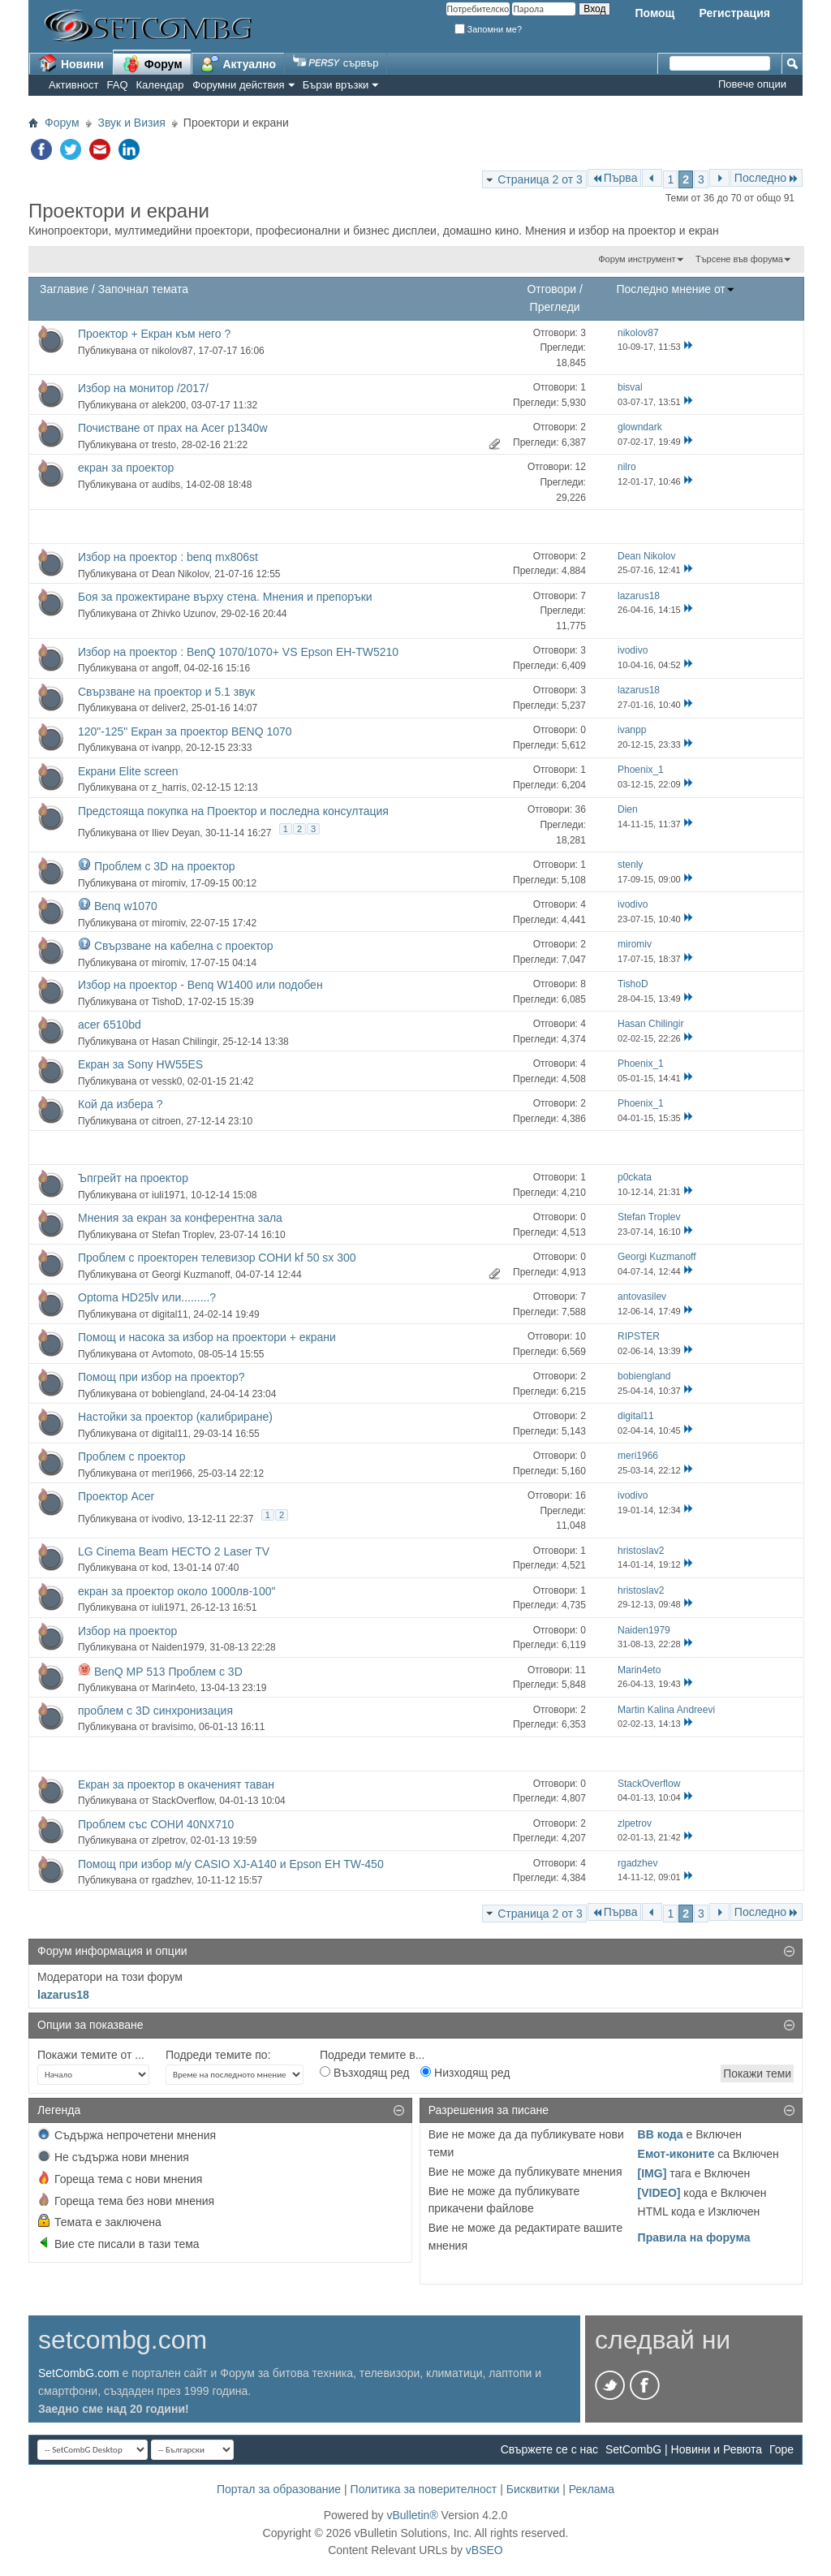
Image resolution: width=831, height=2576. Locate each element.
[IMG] (652, 2173)
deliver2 (169, 708)
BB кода (660, 2134)
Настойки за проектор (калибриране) (175, 1416)
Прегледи (555, 306)
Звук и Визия (132, 122)
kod (159, 1567)
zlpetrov (168, 1840)
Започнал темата (143, 289)
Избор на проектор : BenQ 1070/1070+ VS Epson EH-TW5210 (238, 651)
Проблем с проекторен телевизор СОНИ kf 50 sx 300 (217, 1257)
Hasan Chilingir (184, 1041)
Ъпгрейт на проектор (133, 1177)
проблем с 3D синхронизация (155, 1710)
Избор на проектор (127, 1631)
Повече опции (752, 84)
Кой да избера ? (120, 1104)
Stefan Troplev (183, 1235)
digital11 (170, 1314)
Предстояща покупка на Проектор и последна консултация (233, 811)
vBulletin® (411, 2515)
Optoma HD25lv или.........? (147, 1297)
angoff (165, 668)
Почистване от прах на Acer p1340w (173, 427)
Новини (71, 63)
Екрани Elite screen (128, 771)
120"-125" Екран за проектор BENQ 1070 (185, 731)
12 (580, 466)
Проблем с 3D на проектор (164, 866)
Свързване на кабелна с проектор (183, 945)
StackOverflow (183, 1800)
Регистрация (734, 12)
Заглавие (64, 289)
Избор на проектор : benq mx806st (168, 556)
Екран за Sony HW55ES (140, 1064)
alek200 (169, 405)
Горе (781, 2449)
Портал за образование (279, 2489)
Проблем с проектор (131, 1456)
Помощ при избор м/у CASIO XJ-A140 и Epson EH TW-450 (231, 1864)
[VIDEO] (659, 2192)
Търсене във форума (739, 259)
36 (580, 809)
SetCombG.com (78, 2373)
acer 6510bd (109, 1024)
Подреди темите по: (218, 2054)
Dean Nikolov (180, 574)
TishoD (167, 1002)
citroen (166, 1121)
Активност (74, 85)
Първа (615, 177)
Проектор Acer (116, 1496)
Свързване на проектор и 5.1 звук (166, 691)
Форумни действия (238, 85)
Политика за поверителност (424, 2489)
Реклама (591, 2489)
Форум (152, 63)
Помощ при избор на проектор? (161, 1376)
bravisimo (172, 1726)
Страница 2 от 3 (540, 179)
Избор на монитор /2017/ (143, 388)
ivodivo (167, 1519)
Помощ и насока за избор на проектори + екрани (207, 1337)
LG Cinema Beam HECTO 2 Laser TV (173, 1551)
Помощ (654, 12)
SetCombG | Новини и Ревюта (683, 2449)
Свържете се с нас (549, 2449)
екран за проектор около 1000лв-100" (176, 1591)
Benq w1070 (125, 906)
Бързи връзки (336, 85)
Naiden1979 (178, 1647)
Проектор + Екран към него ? (154, 333)
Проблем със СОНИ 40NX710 (156, 1824)
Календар (160, 85)
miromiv (168, 883)
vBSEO (484, 2550)
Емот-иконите (676, 2153)
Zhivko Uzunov (183, 613)
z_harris (169, 787)
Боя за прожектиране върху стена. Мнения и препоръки (225, 596)
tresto (164, 445)
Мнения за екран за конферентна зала (180, 1217)
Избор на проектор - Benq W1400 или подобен (200, 984)
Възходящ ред (364, 2072)
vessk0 (167, 1081)
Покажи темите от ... (90, 2054)
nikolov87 (172, 350)
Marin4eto (173, 1688)
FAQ (117, 85)
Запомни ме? (488, 29)
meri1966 (172, 1473)
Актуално (238, 63)
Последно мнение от (675, 289)
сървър (335, 63)
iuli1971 (168, 1195)
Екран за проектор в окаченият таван (176, 1784)
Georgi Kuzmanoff (191, 1274)
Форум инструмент (636, 259)
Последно (766, 177)
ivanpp (166, 747)
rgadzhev (171, 1880)
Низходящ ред (465, 2072)
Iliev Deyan (176, 833)
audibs (166, 484)
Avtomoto (172, 1354)
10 (580, 1336)
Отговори (551, 289)
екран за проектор (126, 467)
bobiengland (178, 1394)
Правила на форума (694, 2237)
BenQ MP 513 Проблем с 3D (168, 1671)
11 (580, 1670)
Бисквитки (533, 2489)
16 (580, 1495)
